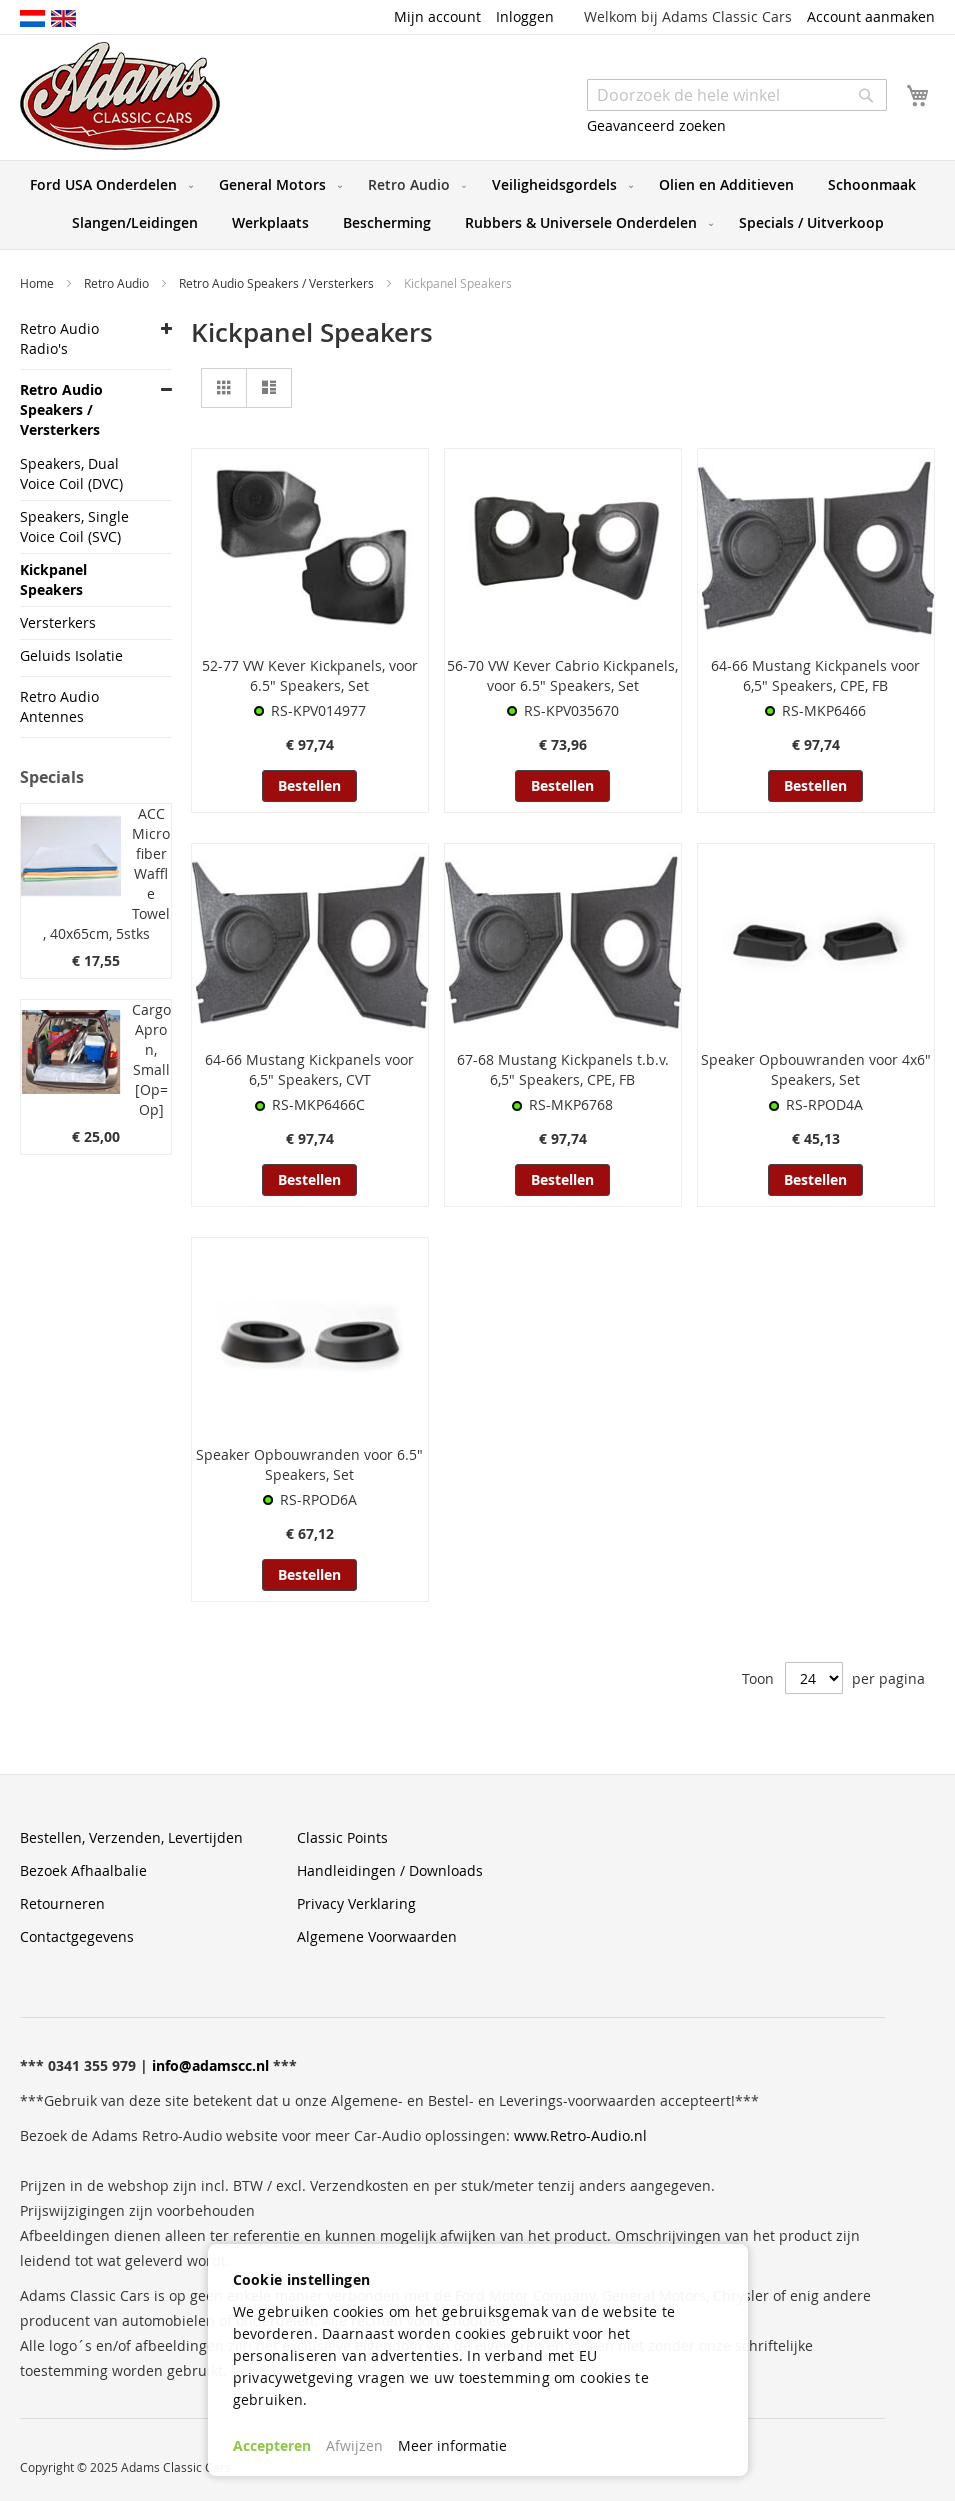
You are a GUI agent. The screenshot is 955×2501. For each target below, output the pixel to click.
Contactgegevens (77, 1936)
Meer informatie (452, 2445)
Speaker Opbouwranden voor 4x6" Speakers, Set (816, 1069)
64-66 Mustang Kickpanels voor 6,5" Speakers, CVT (309, 1069)
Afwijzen (354, 2445)
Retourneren (62, 1903)
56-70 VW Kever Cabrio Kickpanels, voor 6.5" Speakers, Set (562, 675)
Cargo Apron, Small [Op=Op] (151, 1059)
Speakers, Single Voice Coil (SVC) (74, 526)
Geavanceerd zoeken (656, 125)
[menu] (477, 205)
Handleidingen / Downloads (390, 1870)
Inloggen (525, 16)
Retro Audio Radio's (59, 338)
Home (38, 283)
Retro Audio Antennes (59, 706)
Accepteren (272, 2445)
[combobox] (737, 95)
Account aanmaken (871, 16)
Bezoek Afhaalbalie (83, 1870)
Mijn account (437, 16)
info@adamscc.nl (210, 2065)
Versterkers (58, 622)
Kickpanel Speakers (53, 579)
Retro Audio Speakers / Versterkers (278, 283)
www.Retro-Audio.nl (580, 2135)
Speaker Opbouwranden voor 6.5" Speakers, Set (309, 1464)
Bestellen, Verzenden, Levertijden (131, 1837)
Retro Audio (118, 283)
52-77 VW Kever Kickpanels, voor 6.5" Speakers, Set (310, 675)
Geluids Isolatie (71, 655)
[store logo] (120, 96)
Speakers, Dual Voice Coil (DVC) (71, 473)
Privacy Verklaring (356, 1903)
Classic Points (342, 1837)
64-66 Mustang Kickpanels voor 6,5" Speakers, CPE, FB (815, 675)
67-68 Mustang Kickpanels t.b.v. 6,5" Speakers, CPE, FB (563, 1069)
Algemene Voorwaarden (377, 1936)
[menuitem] (107, 185)
